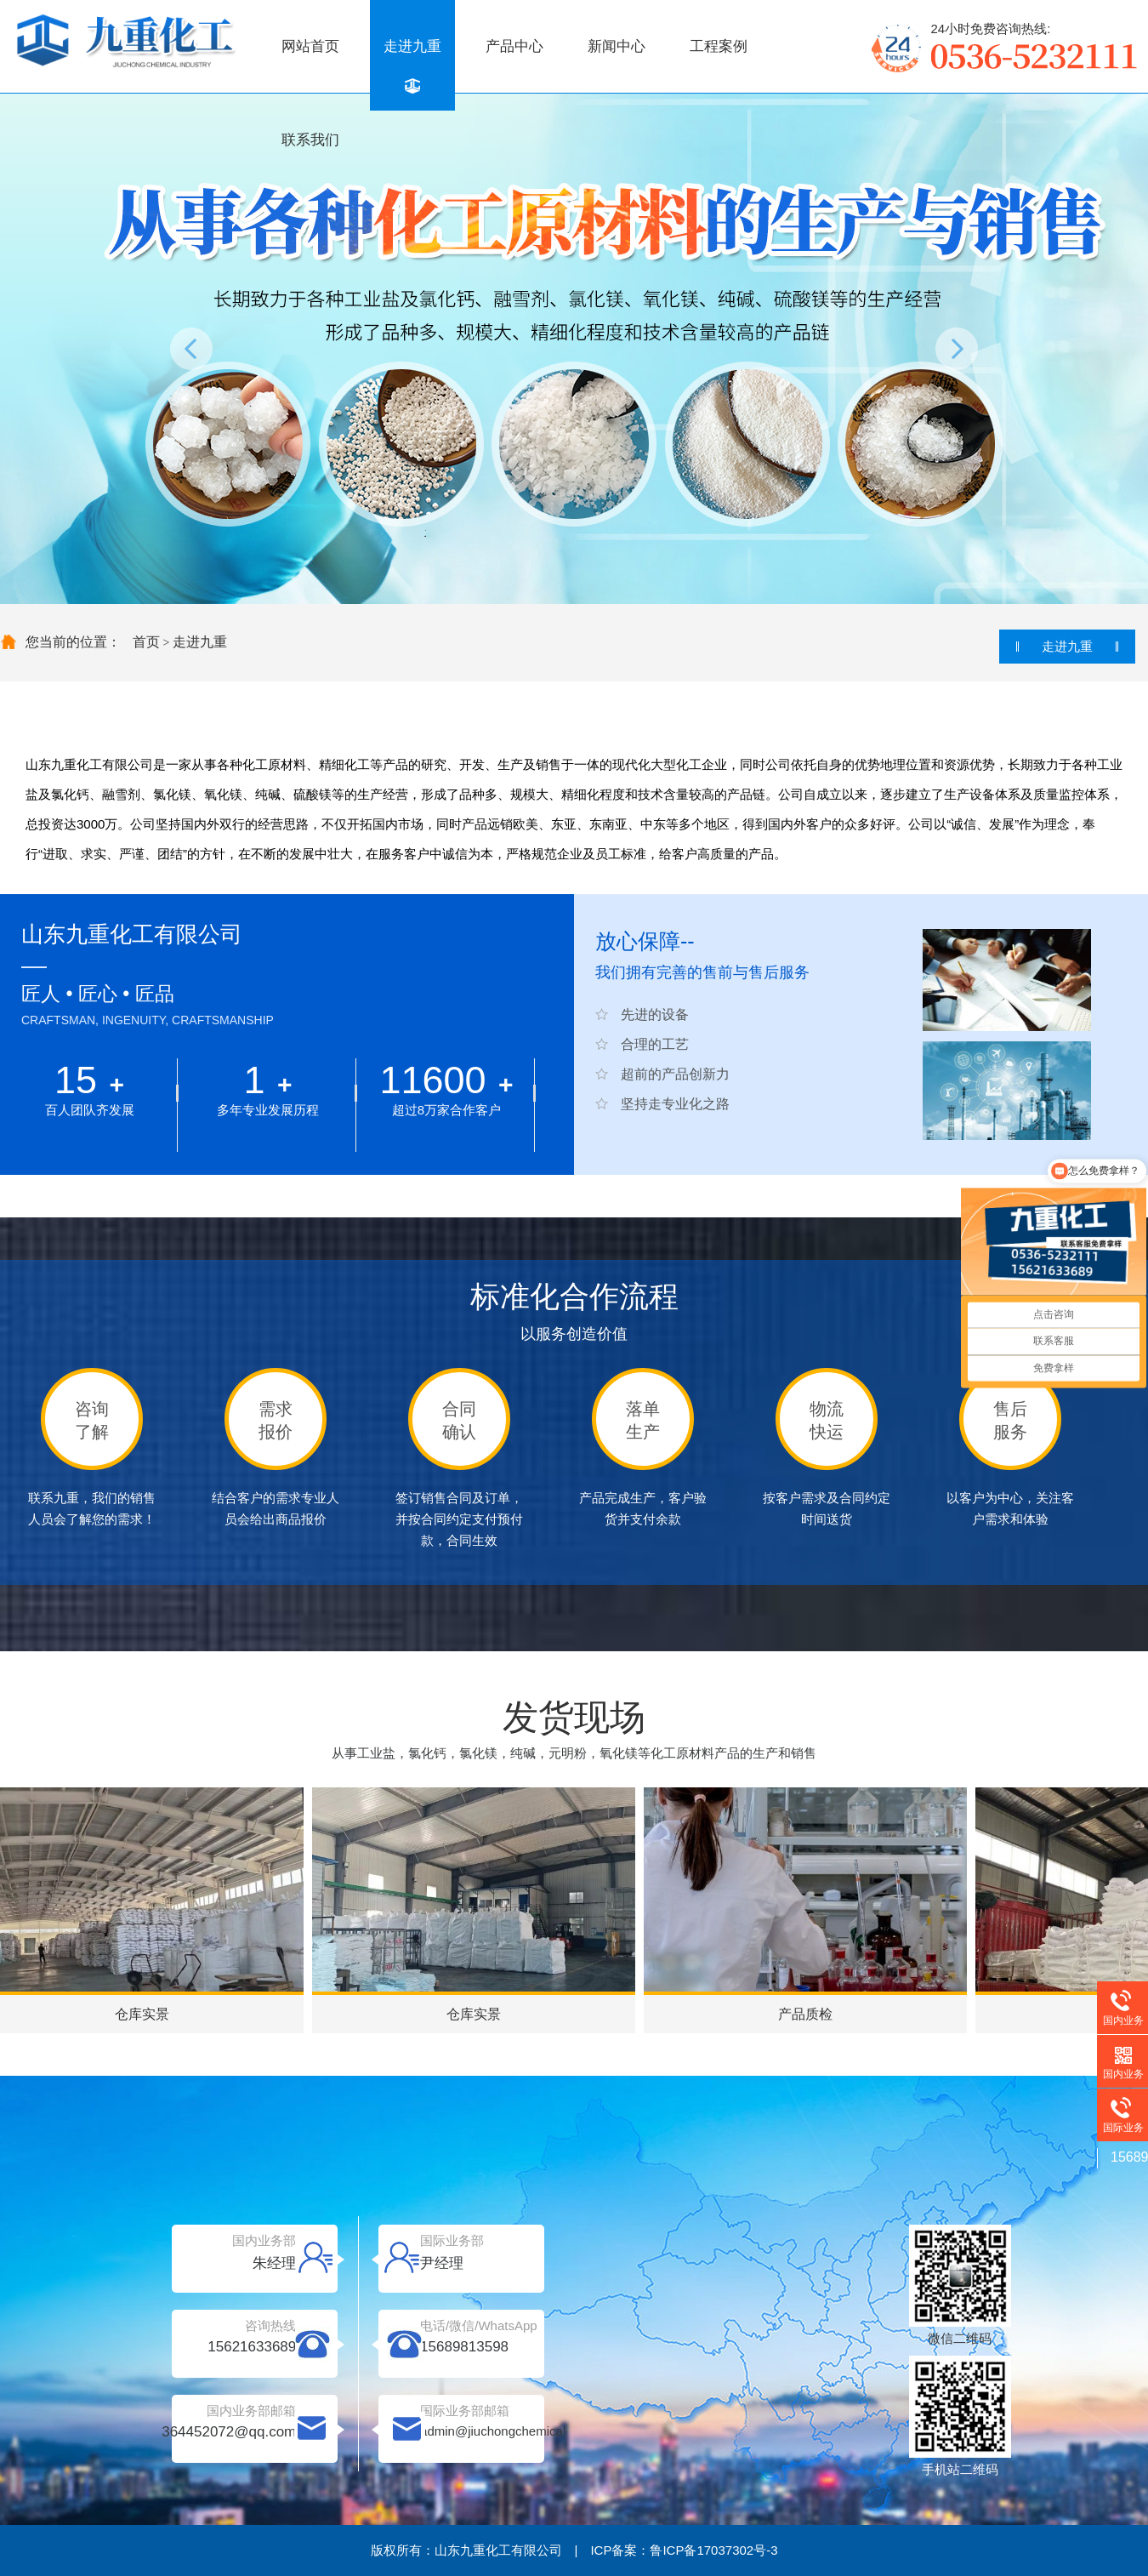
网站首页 (310, 46)
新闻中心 (616, 46)
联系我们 (310, 140)
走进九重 (412, 46)
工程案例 (718, 46)
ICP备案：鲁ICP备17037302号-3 (683, 2550)
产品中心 (514, 46)
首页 (146, 642)
